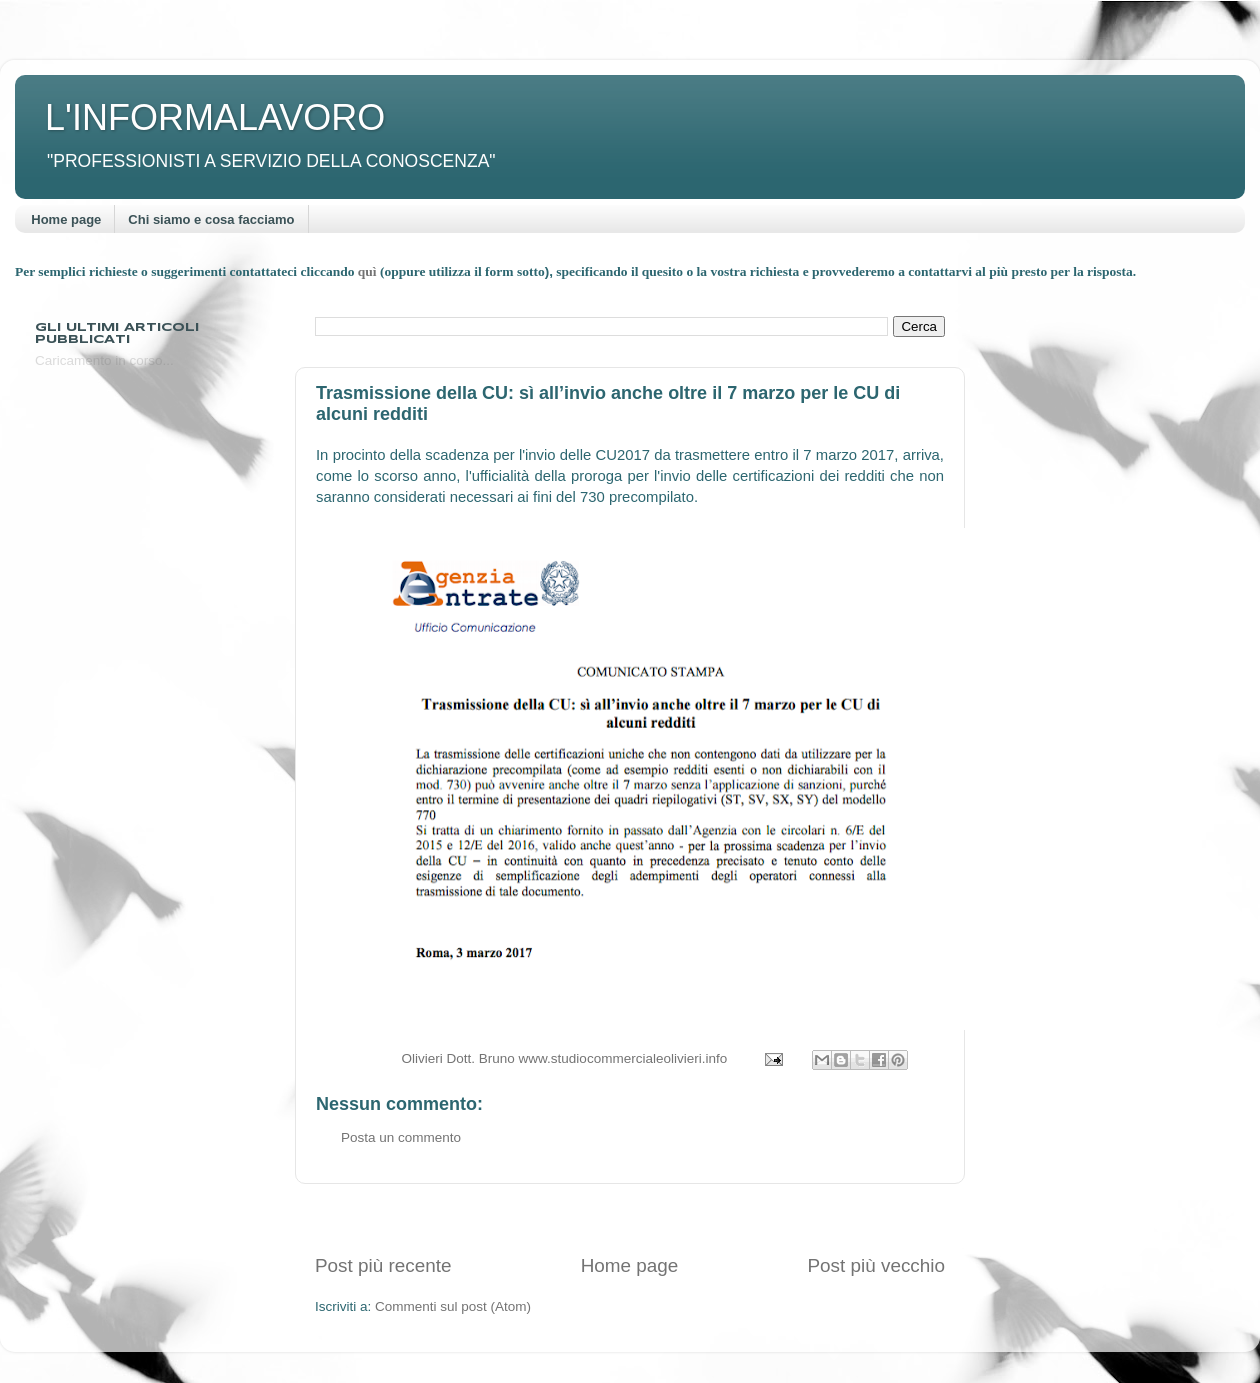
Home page (66, 219)
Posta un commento (401, 1137)
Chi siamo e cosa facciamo (211, 219)
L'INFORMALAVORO (215, 117)
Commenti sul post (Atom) (453, 1306)
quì (369, 271)
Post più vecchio (876, 1265)
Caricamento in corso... (104, 360)
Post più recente (383, 1265)
